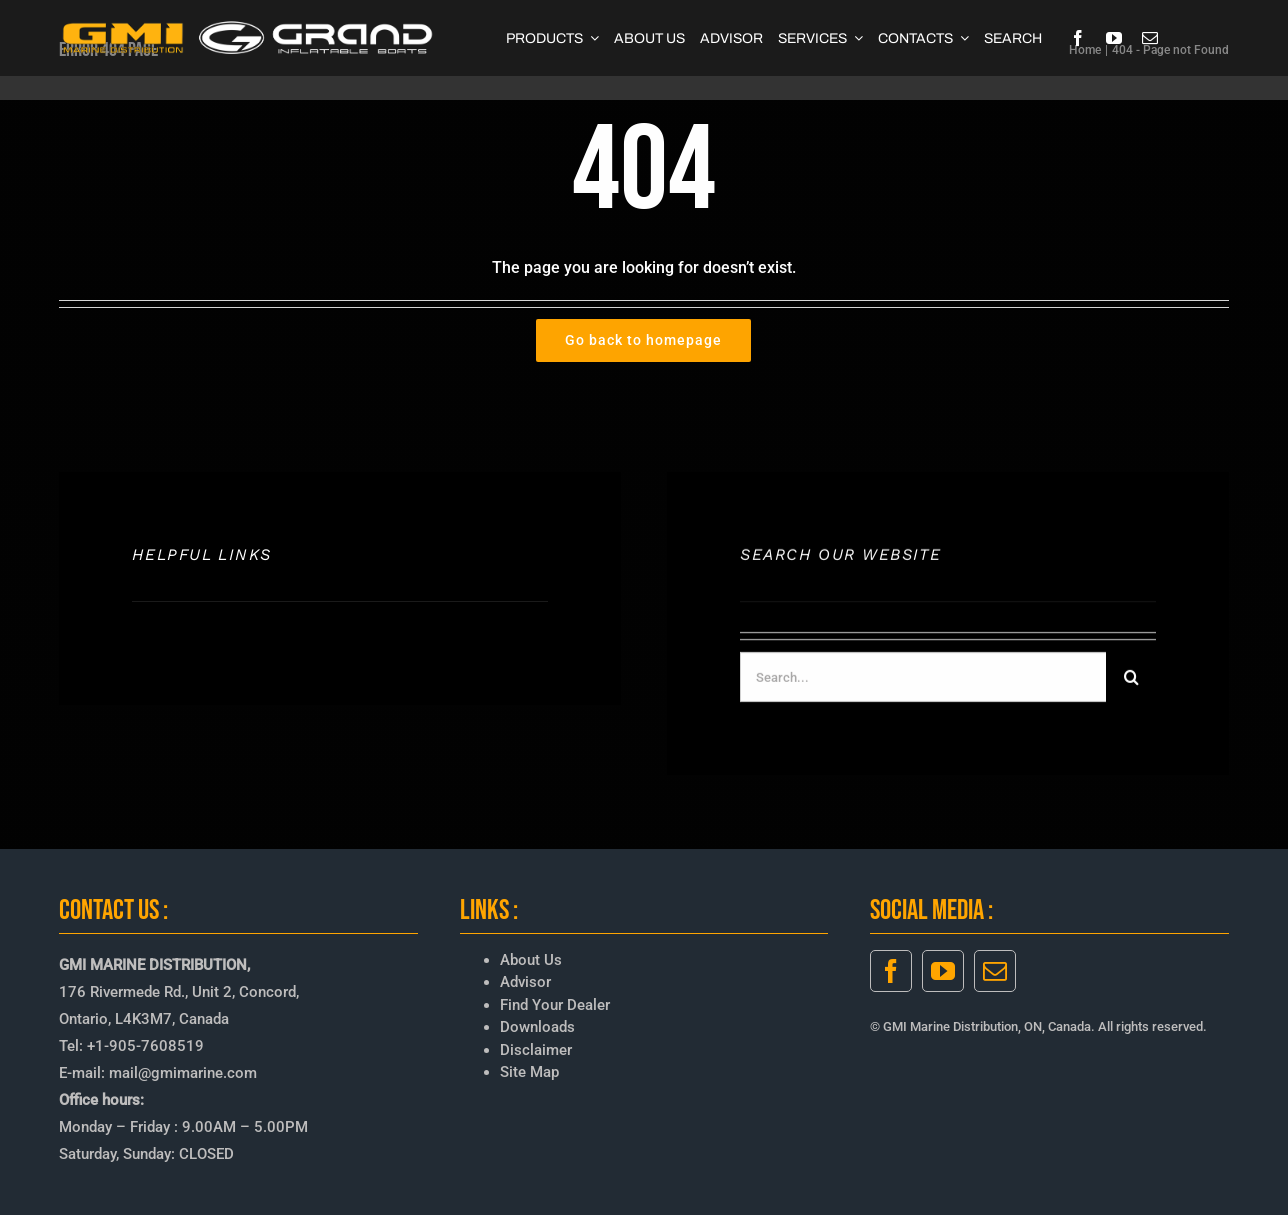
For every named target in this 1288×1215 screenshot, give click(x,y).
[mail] (1150, 38)
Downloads (537, 1027)
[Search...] (923, 680)
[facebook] (1078, 38)
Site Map (529, 1072)
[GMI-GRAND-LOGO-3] (248, 25)
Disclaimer (536, 1050)
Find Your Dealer (555, 1005)
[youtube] (1114, 38)
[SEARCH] (1013, 38)
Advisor (525, 982)
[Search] (1131, 680)
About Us (531, 960)
